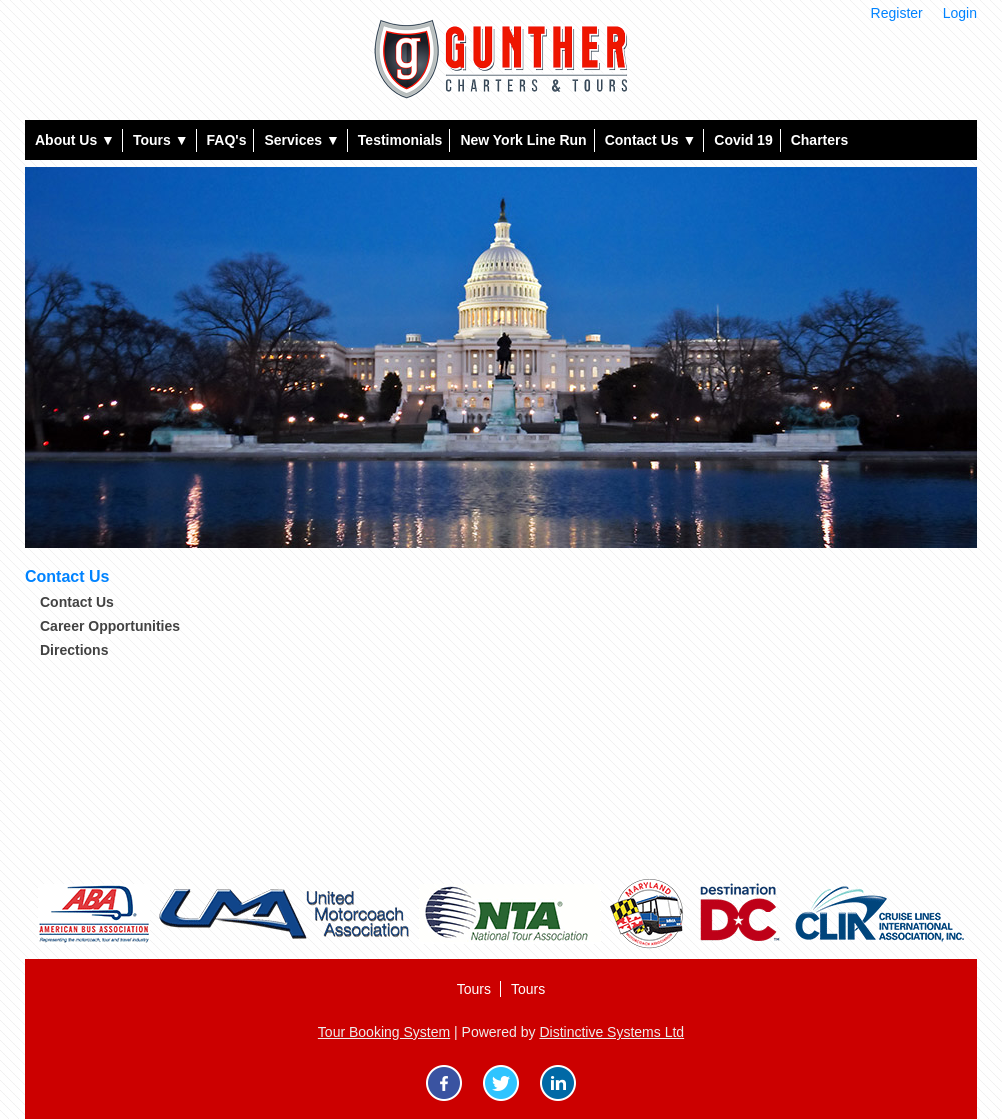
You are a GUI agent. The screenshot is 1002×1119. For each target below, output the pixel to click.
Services (301, 140)
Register (897, 13)
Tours (161, 140)
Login (960, 13)
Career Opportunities (110, 626)
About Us (75, 140)
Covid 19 (743, 140)
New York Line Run (523, 140)
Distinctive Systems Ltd (611, 1032)
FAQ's (227, 140)
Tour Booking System (384, 1032)
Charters (820, 140)
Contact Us (651, 140)
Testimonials (400, 140)
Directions (74, 650)
